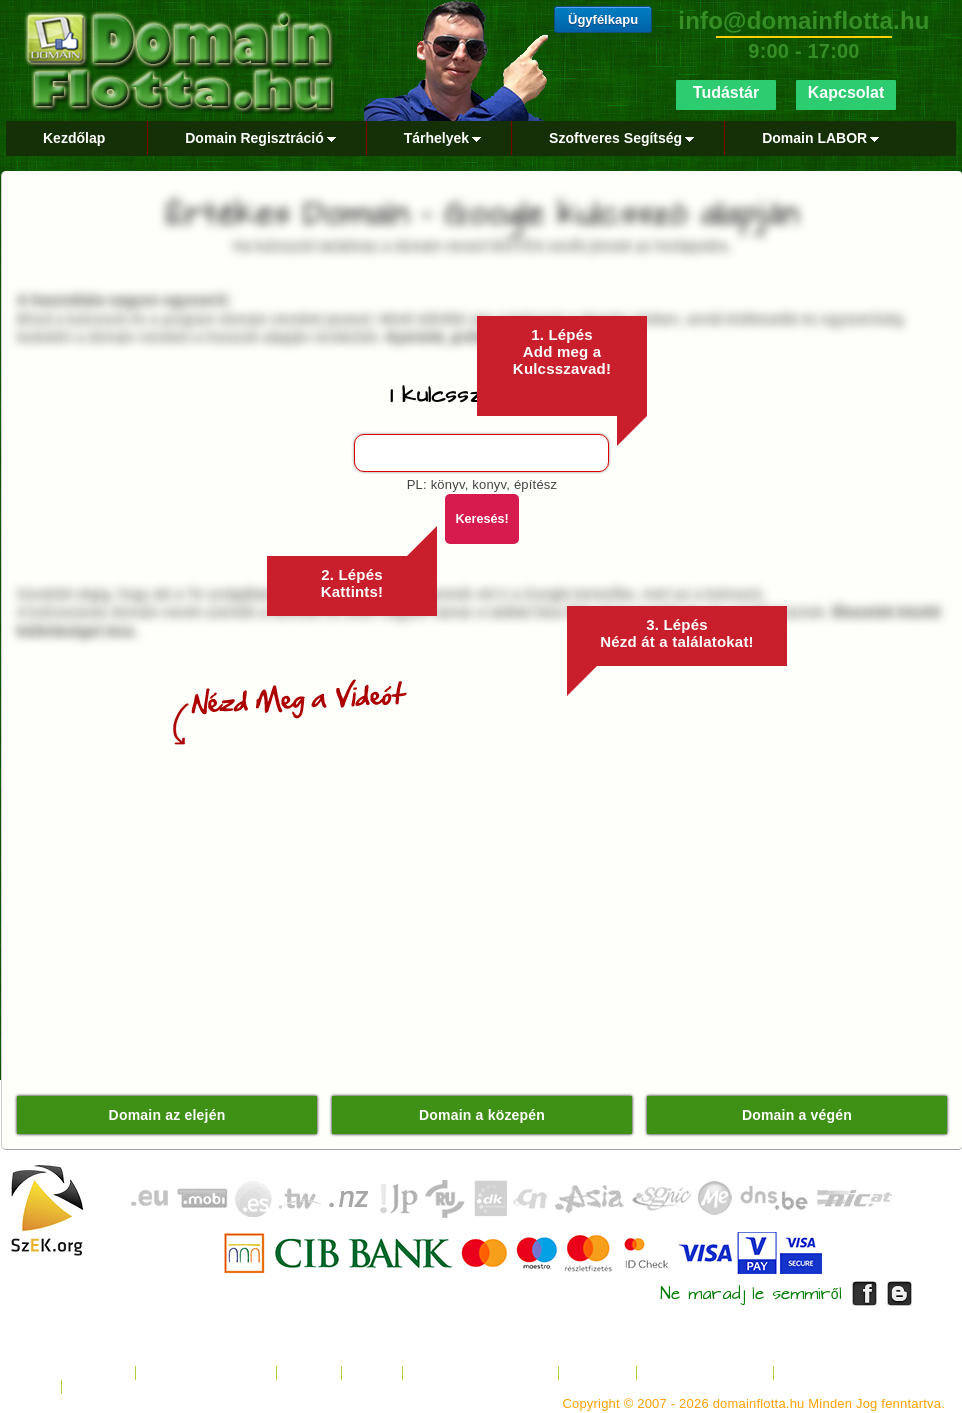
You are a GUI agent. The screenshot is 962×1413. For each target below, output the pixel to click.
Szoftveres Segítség (618, 138)
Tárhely (308, 1373)
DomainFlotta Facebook (864, 1293)
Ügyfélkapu (603, 19)
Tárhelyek (439, 138)
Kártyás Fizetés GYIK (846, 1373)
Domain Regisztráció (256, 138)
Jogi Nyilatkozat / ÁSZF (480, 1373)
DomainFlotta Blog (899, 1293)
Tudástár (726, 92)
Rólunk (372, 1373)
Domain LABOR (817, 138)
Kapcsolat (846, 92)
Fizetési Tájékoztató (704, 1373)
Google (93, 1387)
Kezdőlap (74, 138)
